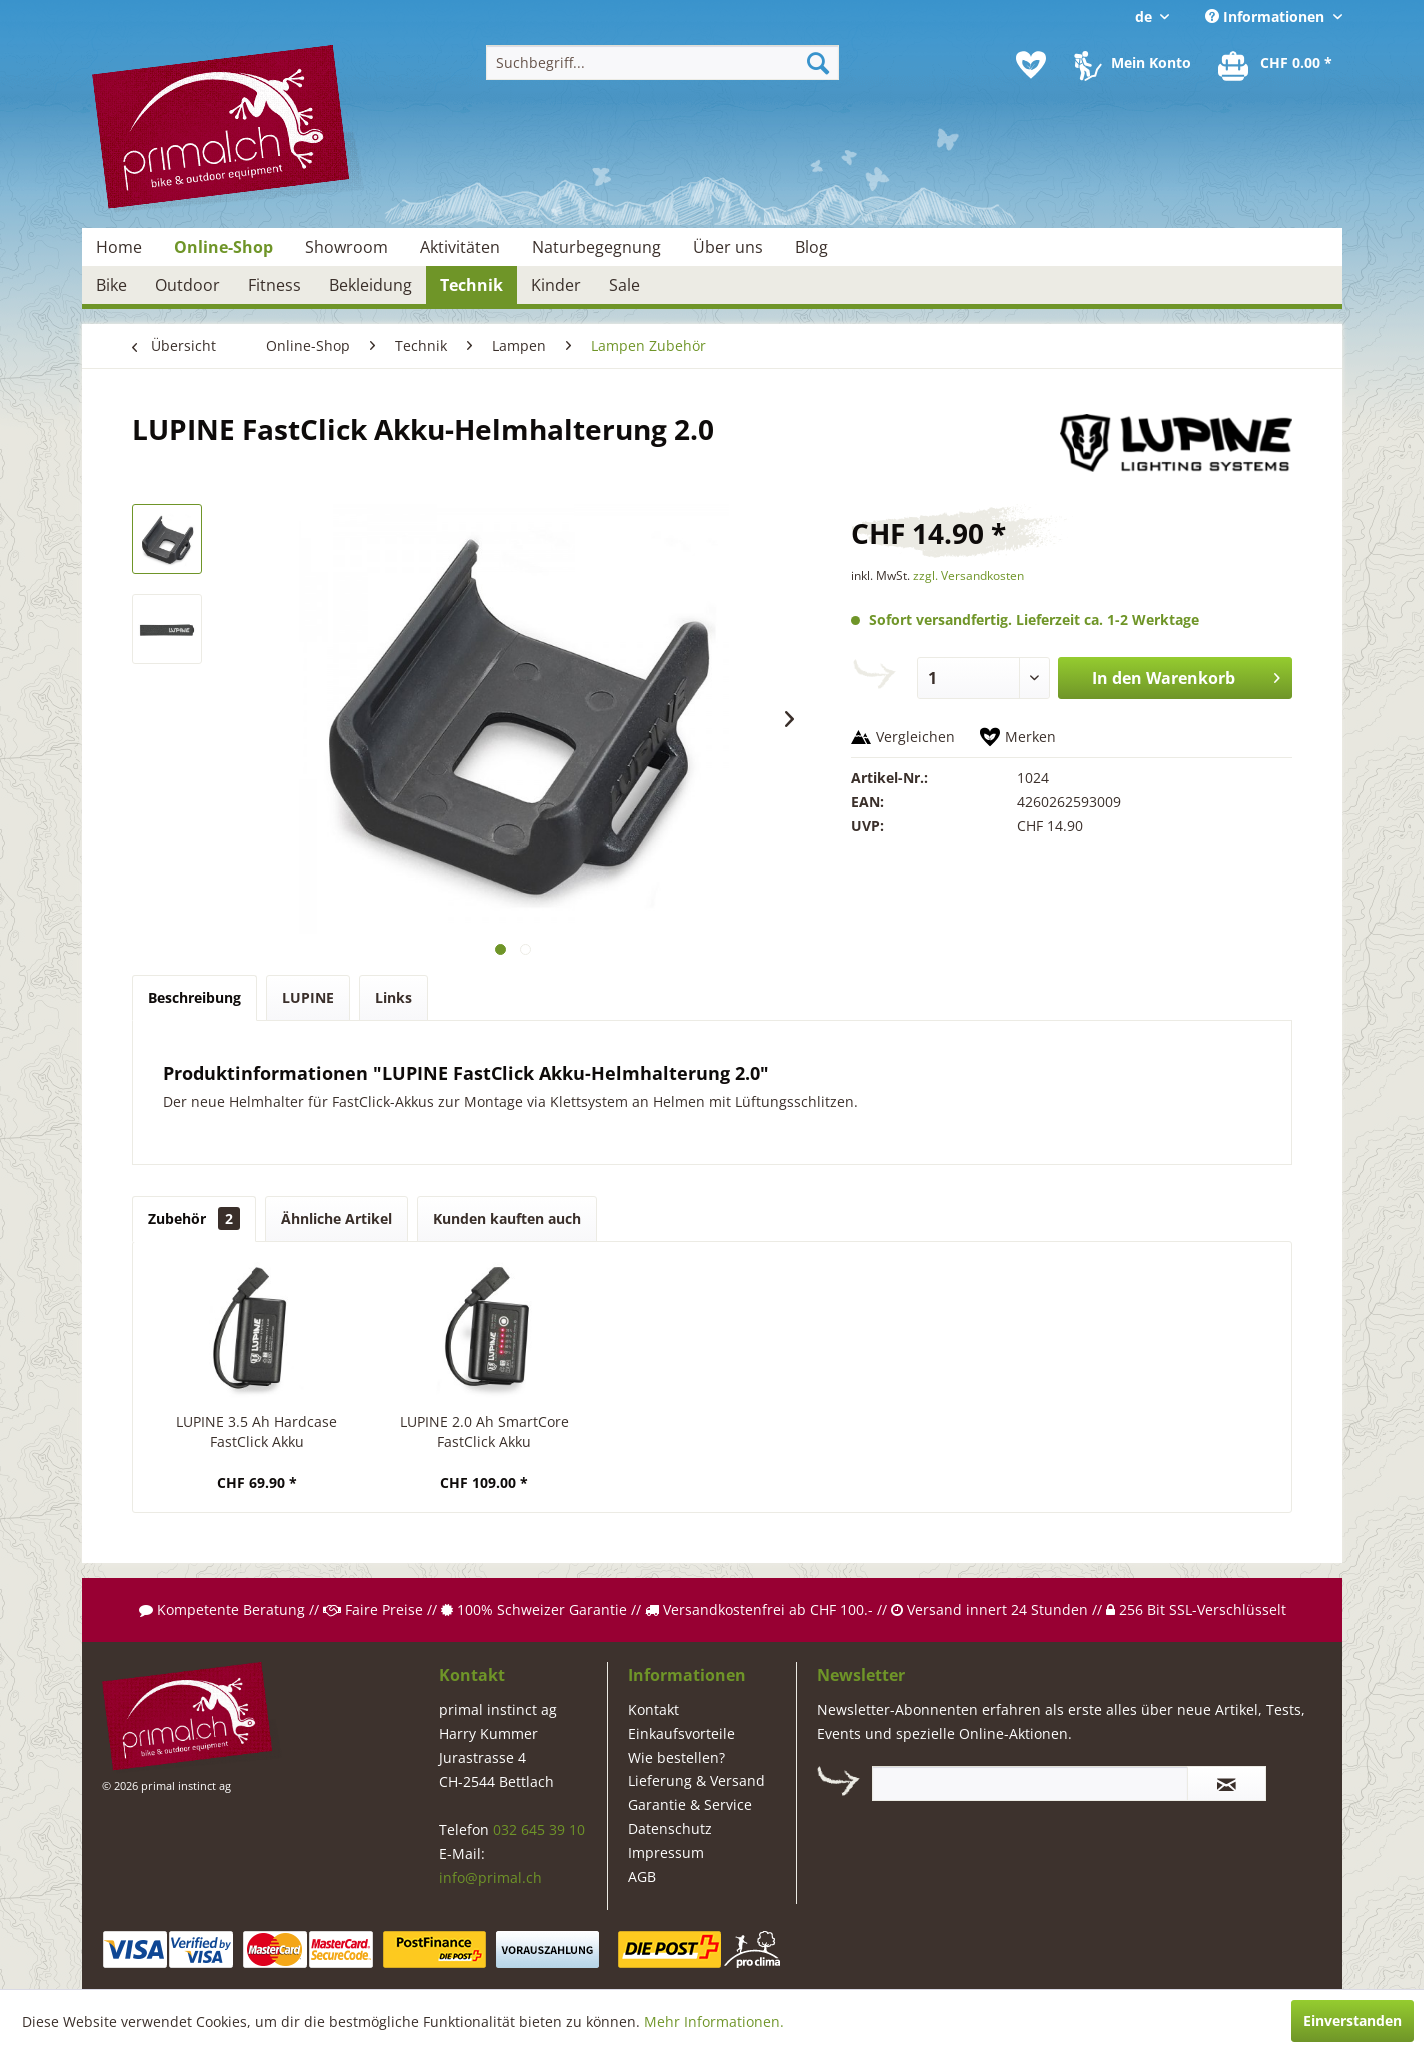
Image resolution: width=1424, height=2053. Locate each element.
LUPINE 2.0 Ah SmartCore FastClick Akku (484, 1431)
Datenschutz (670, 1828)
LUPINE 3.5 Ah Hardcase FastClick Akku (256, 1431)
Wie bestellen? (676, 1757)
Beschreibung (194, 997)
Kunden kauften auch (507, 1218)
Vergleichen (915, 736)
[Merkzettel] (1031, 65)
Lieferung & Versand (696, 1780)
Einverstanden (1352, 2020)
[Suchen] (818, 62)
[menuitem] (662, 62)
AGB (642, 1876)
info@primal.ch (490, 1877)
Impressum (666, 1852)
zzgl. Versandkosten (968, 575)
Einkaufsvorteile (681, 1733)
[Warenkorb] (1276, 65)
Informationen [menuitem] (1266, 16)
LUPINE (308, 997)
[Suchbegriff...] (662, 62)
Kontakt (653, 1709)
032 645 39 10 (539, 1829)
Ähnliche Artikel (336, 1218)
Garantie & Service (690, 1804)
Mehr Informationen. (714, 2021)
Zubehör (194, 1218)
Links (393, 997)
